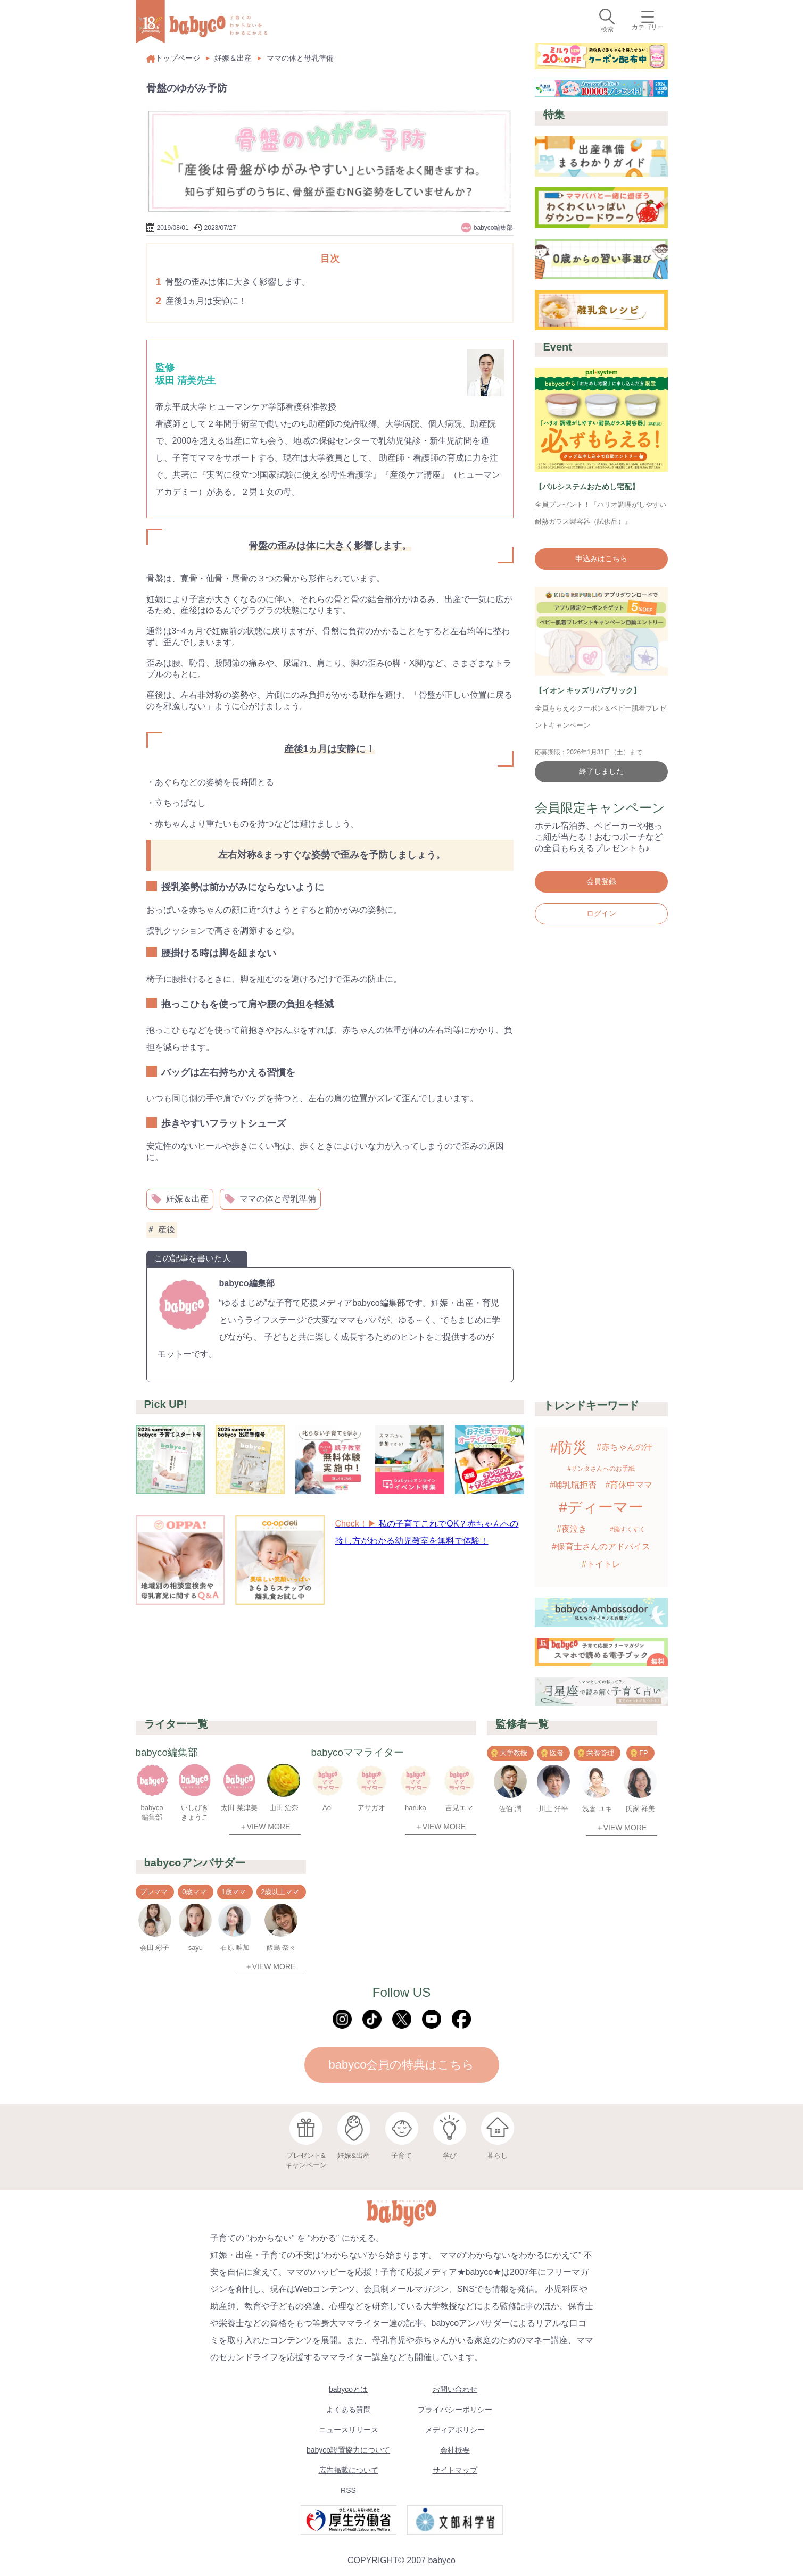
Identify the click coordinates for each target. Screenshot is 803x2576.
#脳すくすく (627, 1529)
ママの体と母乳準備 (300, 58)
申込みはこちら (601, 558)
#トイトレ (601, 1564)
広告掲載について (348, 2470)
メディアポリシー (455, 2429)
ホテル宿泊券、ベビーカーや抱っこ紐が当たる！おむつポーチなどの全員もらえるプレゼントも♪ (599, 837)
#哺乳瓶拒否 (573, 1484)
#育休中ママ (629, 1484)
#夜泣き (572, 1528)
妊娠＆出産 (233, 58)
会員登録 (601, 881)
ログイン (601, 913)
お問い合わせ (455, 2389)
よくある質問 (348, 2409)
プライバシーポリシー (455, 2409)
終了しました (601, 771)
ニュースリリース (348, 2429)
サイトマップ (455, 2470)
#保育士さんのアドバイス (601, 1546)
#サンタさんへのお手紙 (601, 1468)
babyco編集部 (247, 1283)
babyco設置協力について (348, 2450)
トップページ (173, 58)
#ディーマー (601, 1507)
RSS (348, 2490)
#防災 (569, 1447)
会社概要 (455, 2450)
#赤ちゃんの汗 (624, 1447)
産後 (161, 1230)
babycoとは (348, 2389)
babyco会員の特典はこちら (402, 2064)
